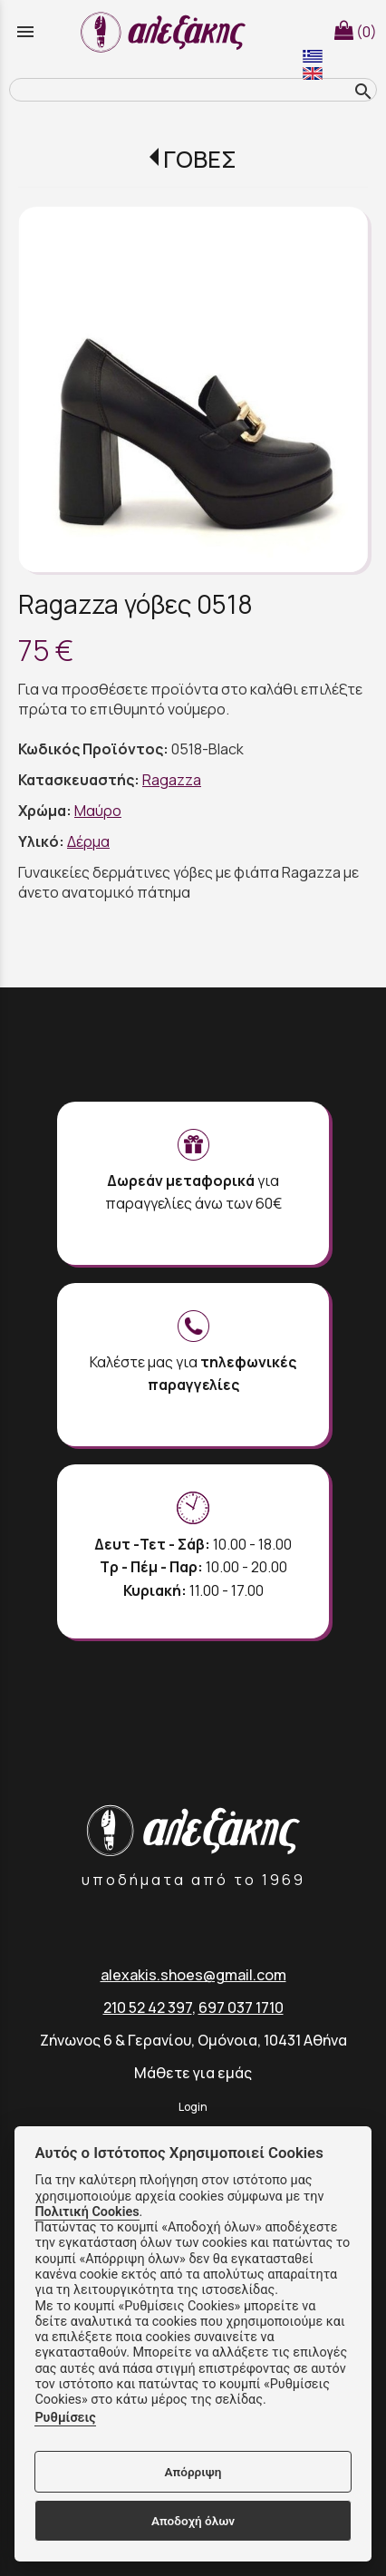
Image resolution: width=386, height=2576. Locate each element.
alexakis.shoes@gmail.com (193, 1975)
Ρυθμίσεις (64, 2417)
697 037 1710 (241, 2007)
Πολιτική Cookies (86, 2212)
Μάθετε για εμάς (193, 2073)
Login (193, 2106)
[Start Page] (166, 31)
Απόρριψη (193, 2471)
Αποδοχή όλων (193, 2520)
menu (25, 32)
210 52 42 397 (147, 2007)
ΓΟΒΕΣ (199, 159)
